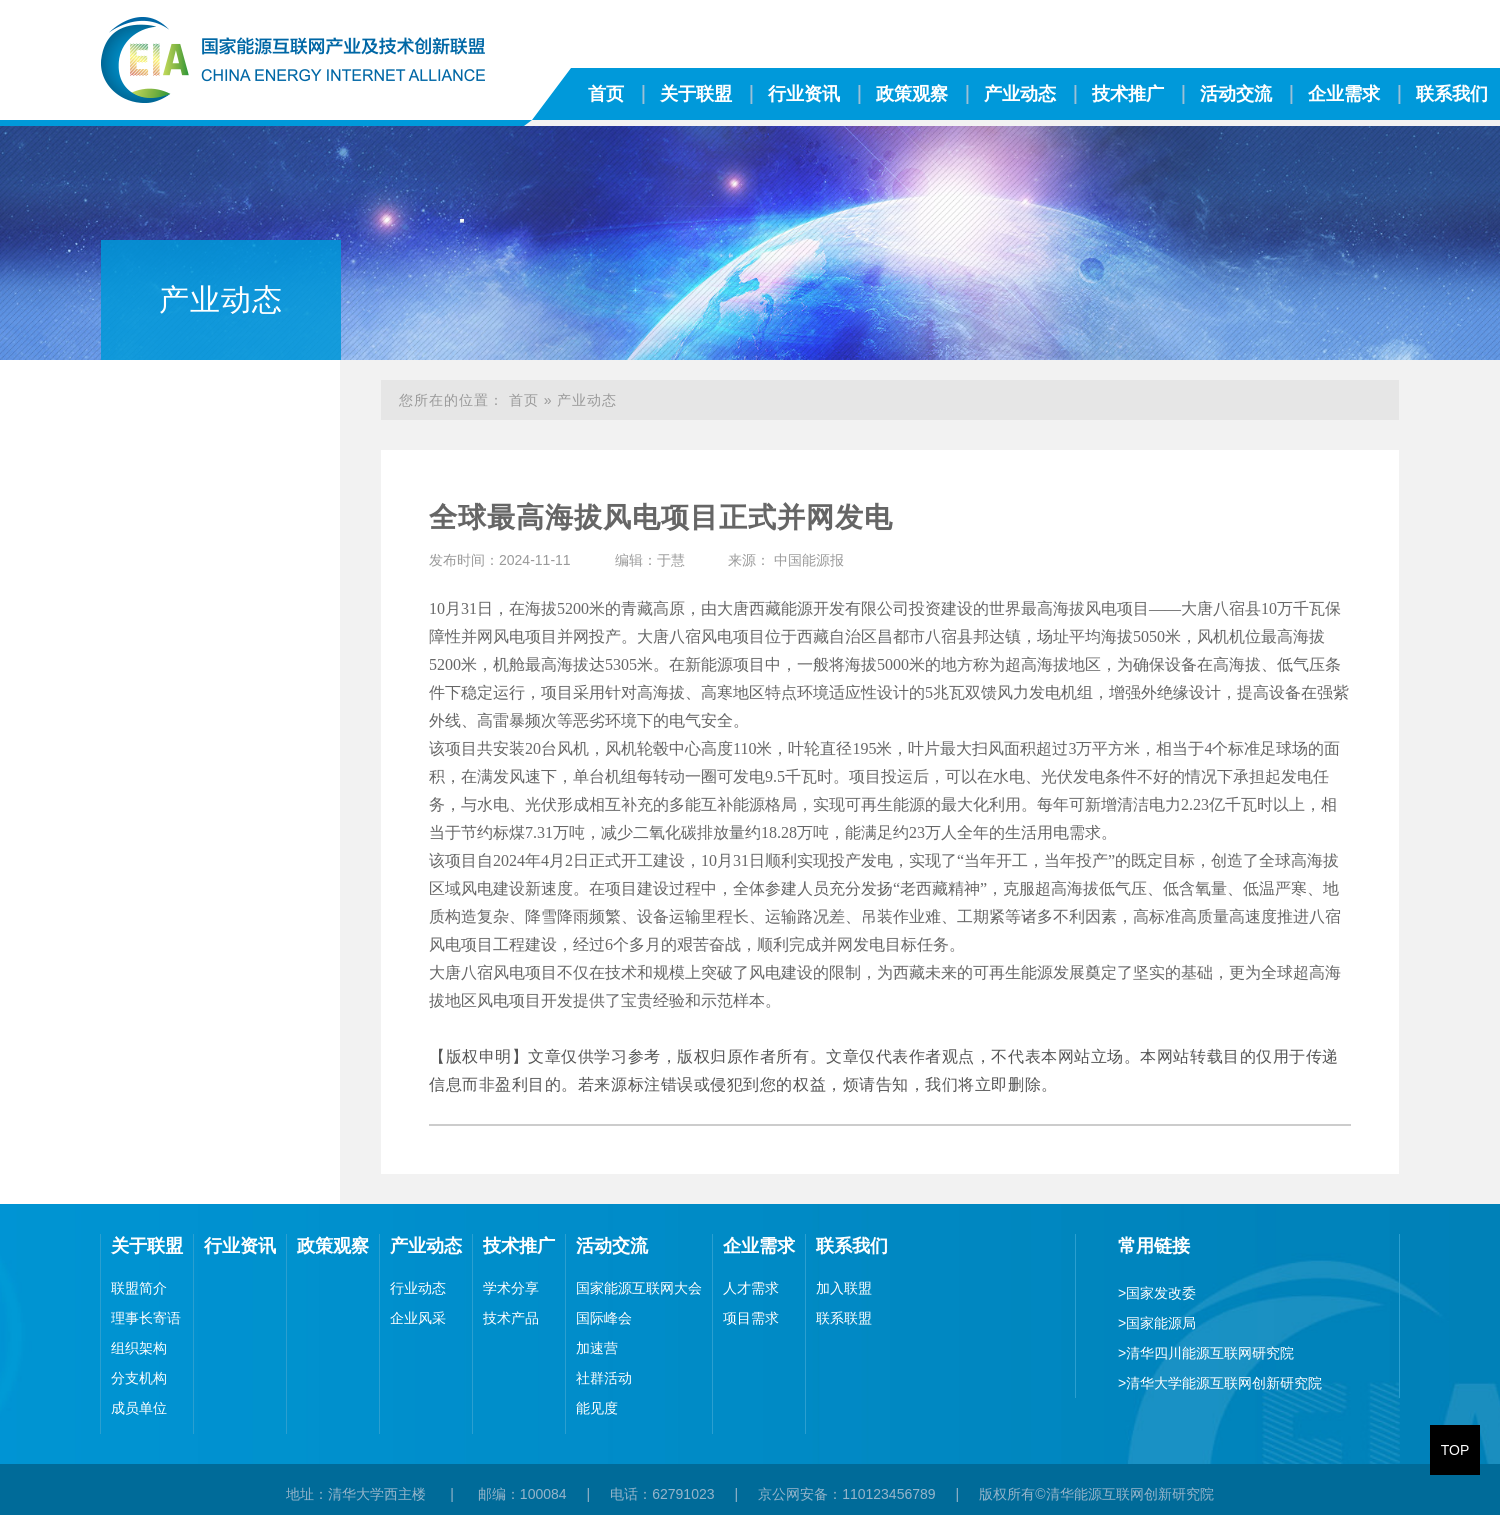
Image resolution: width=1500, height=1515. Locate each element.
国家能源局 (1157, 1323)
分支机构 (139, 1378)
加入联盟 (844, 1288)
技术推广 (1128, 94)
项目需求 (751, 1318)
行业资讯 (804, 94)
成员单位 (139, 1408)
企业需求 (1344, 94)
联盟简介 (139, 1288)
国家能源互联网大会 (639, 1288)
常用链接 (1154, 1246)
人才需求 (751, 1288)
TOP (1455, 1450)
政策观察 (912, 94)
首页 (606, 94)
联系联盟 (844, 1318)
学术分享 (511, 1288)
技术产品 (511, 1318)
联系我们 (852, 1246)
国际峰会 (604, 1318)
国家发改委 (1157, 1293)
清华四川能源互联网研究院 (1206, 1353)
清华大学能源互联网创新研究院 (1220, 1383)
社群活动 (604, 1378)
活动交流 (1236, 94)
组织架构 (139, 1348)
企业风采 (418, 1318)
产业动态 (1020, 94)
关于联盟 (696, 94)
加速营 (597, 1348)
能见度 (597, 1408)
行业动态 (418, 1288)
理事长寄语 (146, 1318)
